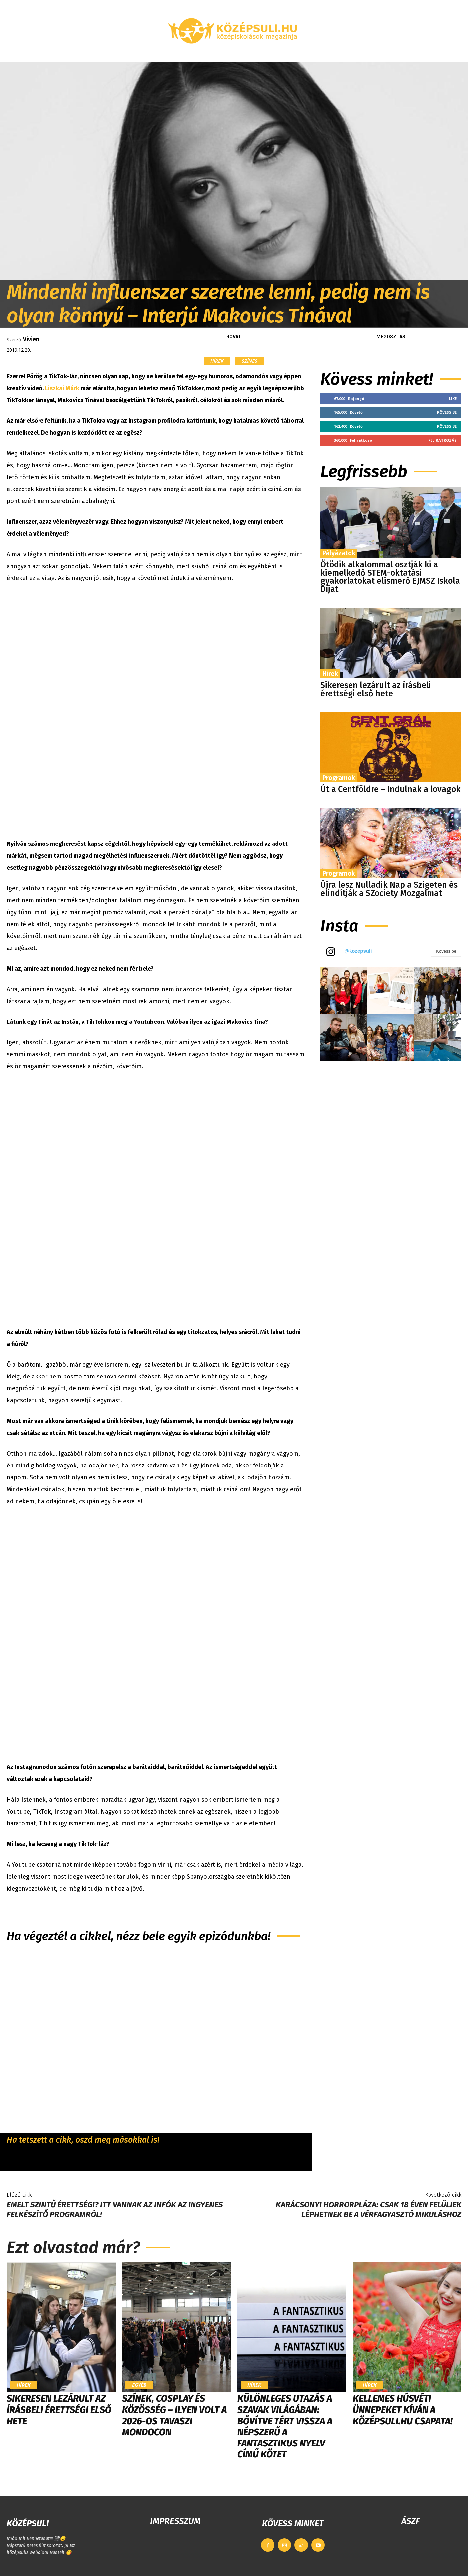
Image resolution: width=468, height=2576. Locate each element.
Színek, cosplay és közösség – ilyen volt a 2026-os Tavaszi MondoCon (174, 2415)
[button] (395, 54)
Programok (338, 778)
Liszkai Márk (62, 388)
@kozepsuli (358, 951)
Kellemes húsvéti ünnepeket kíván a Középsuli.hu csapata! (402, 2409)
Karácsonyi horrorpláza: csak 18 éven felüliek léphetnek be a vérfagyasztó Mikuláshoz (368, 2209)
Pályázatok (338, 553)
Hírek (217, 361)
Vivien (31, 339)
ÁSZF (410, 2521)
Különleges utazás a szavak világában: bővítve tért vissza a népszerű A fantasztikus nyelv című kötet (284, 2426)
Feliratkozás (443, 440)
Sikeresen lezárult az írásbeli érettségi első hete (375, 689)
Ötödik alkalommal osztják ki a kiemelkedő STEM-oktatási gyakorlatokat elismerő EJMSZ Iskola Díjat (390, 577)
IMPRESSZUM (175, 2521)
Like (453, 398)
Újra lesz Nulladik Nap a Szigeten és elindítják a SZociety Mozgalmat (389, 889)
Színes (249, 361)
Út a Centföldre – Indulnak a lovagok (390, 789)
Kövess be (447, 412)
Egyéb (139, 2384)
